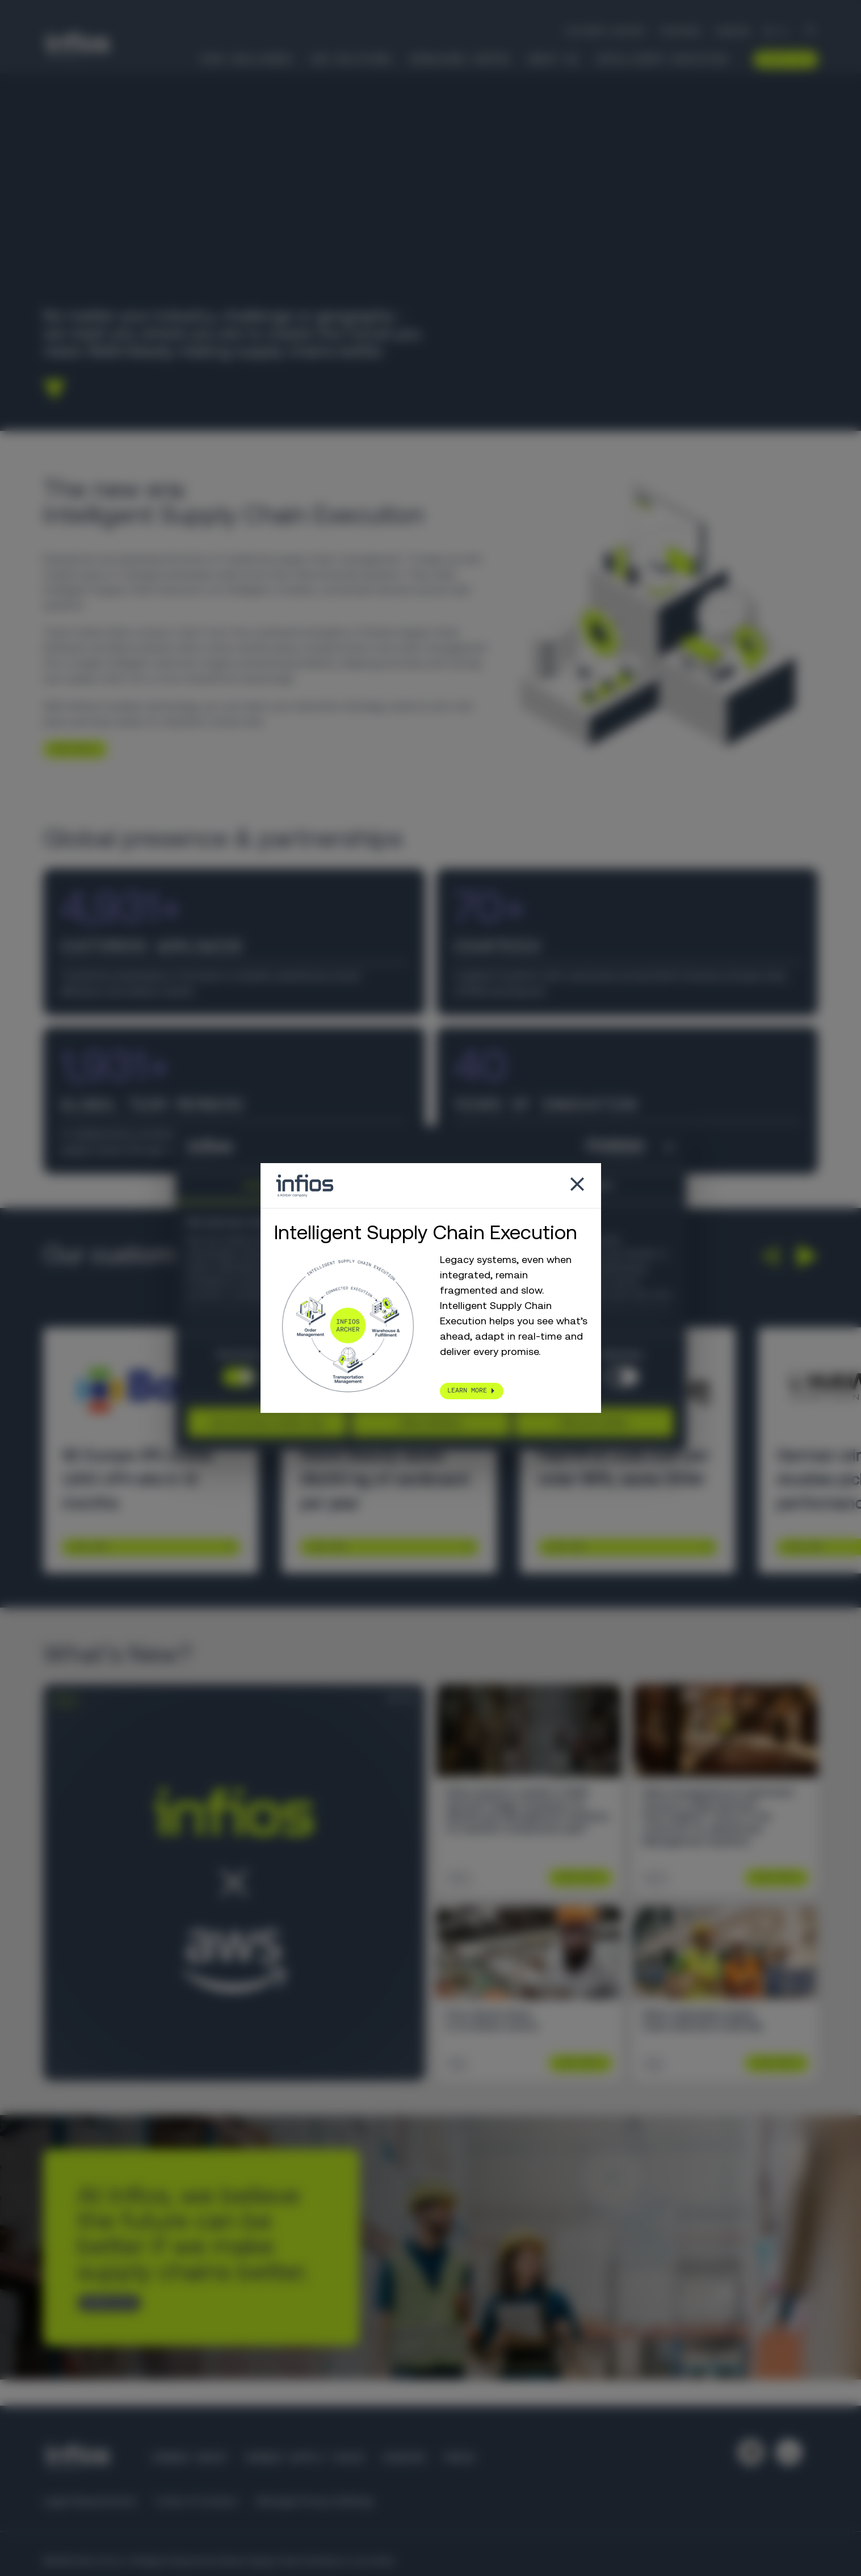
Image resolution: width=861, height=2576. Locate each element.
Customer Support (605, 31)
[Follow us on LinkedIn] (750, 2452)
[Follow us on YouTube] (788, 2452)
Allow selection (430, 1422)
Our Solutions (351, 59)
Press (459, 2458)
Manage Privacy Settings (315, 2501)
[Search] (810, 31)
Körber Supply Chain (304, 2458)
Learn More (88, 1547)
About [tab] (601, 1185)
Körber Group (189, 2458)
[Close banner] (669, 1148)
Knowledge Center (460, 59)
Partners (680, 31)
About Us (553, 59)
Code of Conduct (196, 2501)
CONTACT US (104, 2302)
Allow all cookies (594, 1422)
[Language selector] (776, 31)
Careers (732, 31)
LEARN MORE (70, 749)
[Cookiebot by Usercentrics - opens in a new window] (594, 1147)
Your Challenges (245, 59)
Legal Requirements (90, 2501)
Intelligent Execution (661, 59)
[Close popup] (577, 1185)
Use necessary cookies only (267, 1422)
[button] (769, 1256)
